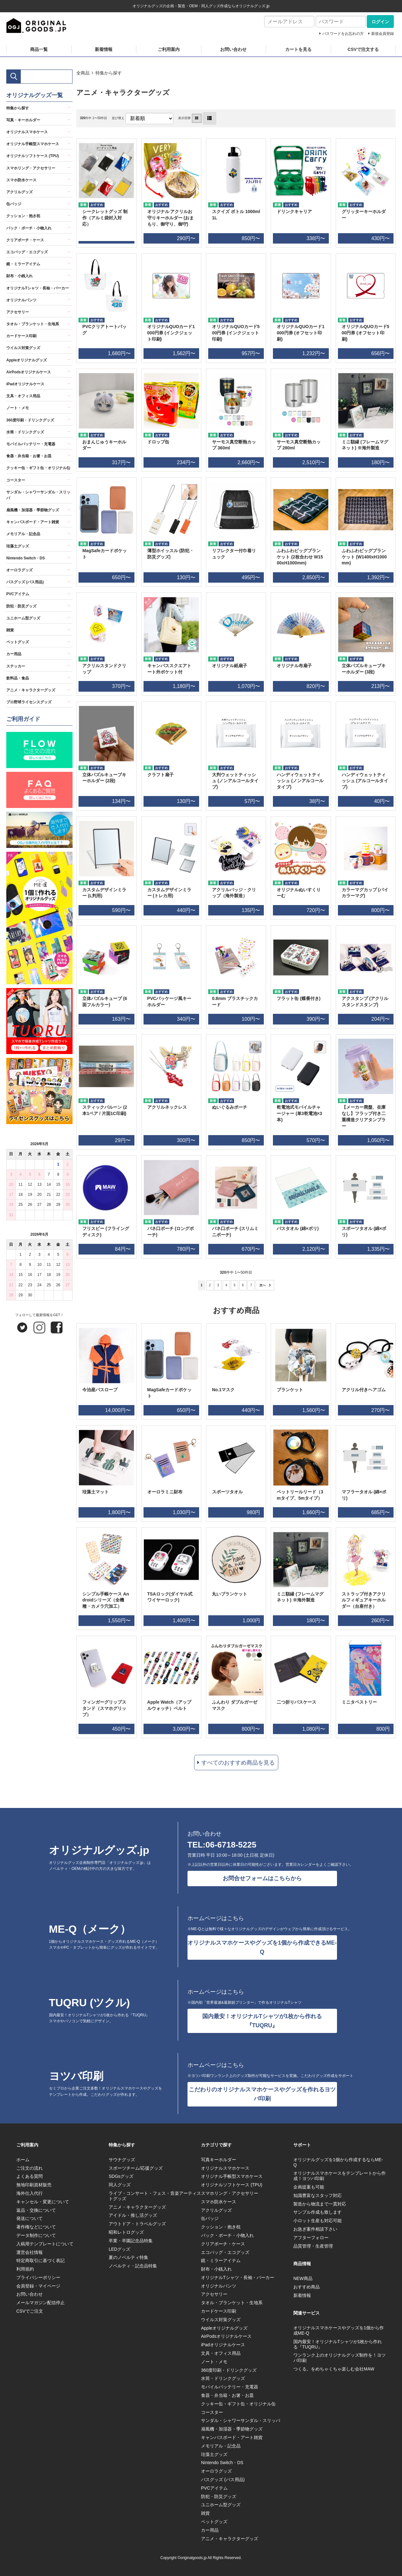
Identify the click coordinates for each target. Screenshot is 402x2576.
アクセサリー (17, 312)
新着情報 (103, 49)
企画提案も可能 (308, 2186)
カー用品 (13, 654)
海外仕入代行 (29, 2193)
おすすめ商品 (306, 2286)
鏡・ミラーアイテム (23, 264)
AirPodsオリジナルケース (28, 372)
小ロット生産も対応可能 (317, 2220)
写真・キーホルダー (23, 120)
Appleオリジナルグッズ (26, 360)
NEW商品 (302, 2278)
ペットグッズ (17, 642)
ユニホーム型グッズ (23, 618)
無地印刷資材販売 (34, 2184)
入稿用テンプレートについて (44, 2243)
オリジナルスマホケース (27, 132)
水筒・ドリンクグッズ (25, 432)
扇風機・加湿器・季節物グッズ (32, 510)
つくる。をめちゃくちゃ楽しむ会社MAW (333, 2368)
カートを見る (298, 49)
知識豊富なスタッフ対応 (317, 2195)
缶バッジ (13, 204)
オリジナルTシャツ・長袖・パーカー (37, 288)
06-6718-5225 (230, 1844)
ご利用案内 (169, 49)
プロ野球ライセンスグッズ (29, 702)
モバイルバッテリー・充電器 (30, 444)
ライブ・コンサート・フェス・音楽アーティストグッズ (155, 2196)
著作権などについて (36, 2226)
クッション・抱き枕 (23, 216)
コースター (15, 480)
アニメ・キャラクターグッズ (30, 690)
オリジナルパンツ (21, 300)
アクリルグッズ (19, 192)
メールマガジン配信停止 (40, 2302)
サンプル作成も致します (317, 2212)
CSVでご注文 (29, 2311)
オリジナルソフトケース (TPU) (32, 156)
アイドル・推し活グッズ (133, 2215)
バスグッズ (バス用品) (25, 582)
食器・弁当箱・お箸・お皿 (29, 456)
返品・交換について (36, 2210)
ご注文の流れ (29, 2168)
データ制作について (36, 2235)
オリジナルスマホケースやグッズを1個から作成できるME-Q (262, 1947)
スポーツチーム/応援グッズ (136, 2168)
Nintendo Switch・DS (25, 558)
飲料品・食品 (17, 678)
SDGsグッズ (121, 2176)
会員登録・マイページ (38, 2285)
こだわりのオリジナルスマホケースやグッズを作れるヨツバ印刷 (262, 2094)
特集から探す (108, 72)
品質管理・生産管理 (313, 2246)
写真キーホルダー (218, 2159)
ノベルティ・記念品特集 (133, 2265)
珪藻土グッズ (17, 546)
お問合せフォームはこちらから (262, 1878)
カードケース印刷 (21, 336)
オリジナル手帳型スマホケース (32, 144)
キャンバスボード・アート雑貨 (32, 522)
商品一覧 (39, 49)
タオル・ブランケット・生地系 (32, 324)
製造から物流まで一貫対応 (319, 2203)
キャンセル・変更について (42, 2201)
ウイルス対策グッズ (23, 348)
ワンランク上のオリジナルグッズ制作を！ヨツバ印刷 (339, 2358)
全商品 (83, 72)
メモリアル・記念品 (23, 534)
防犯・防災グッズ (21, 606)
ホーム (23, 2159)
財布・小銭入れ (19, 276)
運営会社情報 (29, 2252)
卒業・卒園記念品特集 (131, 2240)
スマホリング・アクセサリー (30, 168)
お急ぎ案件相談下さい (315, 2229)
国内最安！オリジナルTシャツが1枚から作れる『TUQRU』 (262, 2021)
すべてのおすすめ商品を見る (238, 1763)
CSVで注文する (363, 49)
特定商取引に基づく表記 (40, 2260)
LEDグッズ (119, 2249)
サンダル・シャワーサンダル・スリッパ (38, 495)
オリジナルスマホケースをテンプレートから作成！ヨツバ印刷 (339, 2176)
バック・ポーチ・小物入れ (29, 228)
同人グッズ (120, 2184)
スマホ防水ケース (21, 180)
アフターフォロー (311, 2237)
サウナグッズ (122, 2159)
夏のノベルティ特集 (128, 2257)
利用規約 (25, 2268)
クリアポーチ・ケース (25, 240)
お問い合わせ (233, 49)
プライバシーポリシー (38, 2277)
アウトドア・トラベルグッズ (137, 2223)
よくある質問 (29, 2176)
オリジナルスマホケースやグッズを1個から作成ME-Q (338, 2330)
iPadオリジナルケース (25, 384)
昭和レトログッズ (126, 2232)
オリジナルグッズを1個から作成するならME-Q (338, 2162)
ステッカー (15, 666)
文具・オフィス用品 (23, 396)
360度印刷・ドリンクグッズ (30, 420)
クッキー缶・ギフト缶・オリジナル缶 (38, 468)
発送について (29, 2218)
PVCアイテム (17, 594)
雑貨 (10, 630)
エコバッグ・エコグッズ (27, 252)
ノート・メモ (17, 408)
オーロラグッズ (19, 570)
